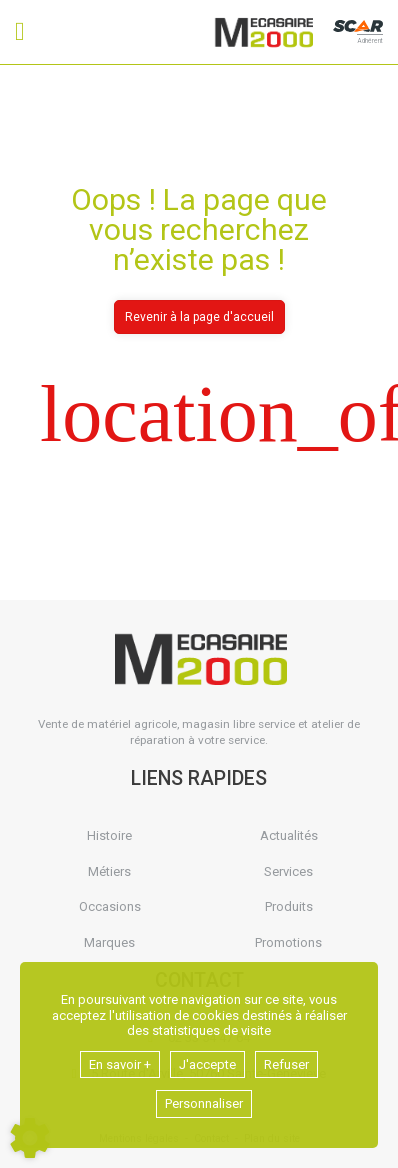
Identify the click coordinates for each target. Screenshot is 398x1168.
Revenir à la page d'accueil (199, 317)
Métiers (109, 871)
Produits (289, 906)
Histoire (109, 835)
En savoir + (120, 1064)
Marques (109, 942)
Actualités (289, 835)
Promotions (288, 942)
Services (288, 871)
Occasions (110, 906)
